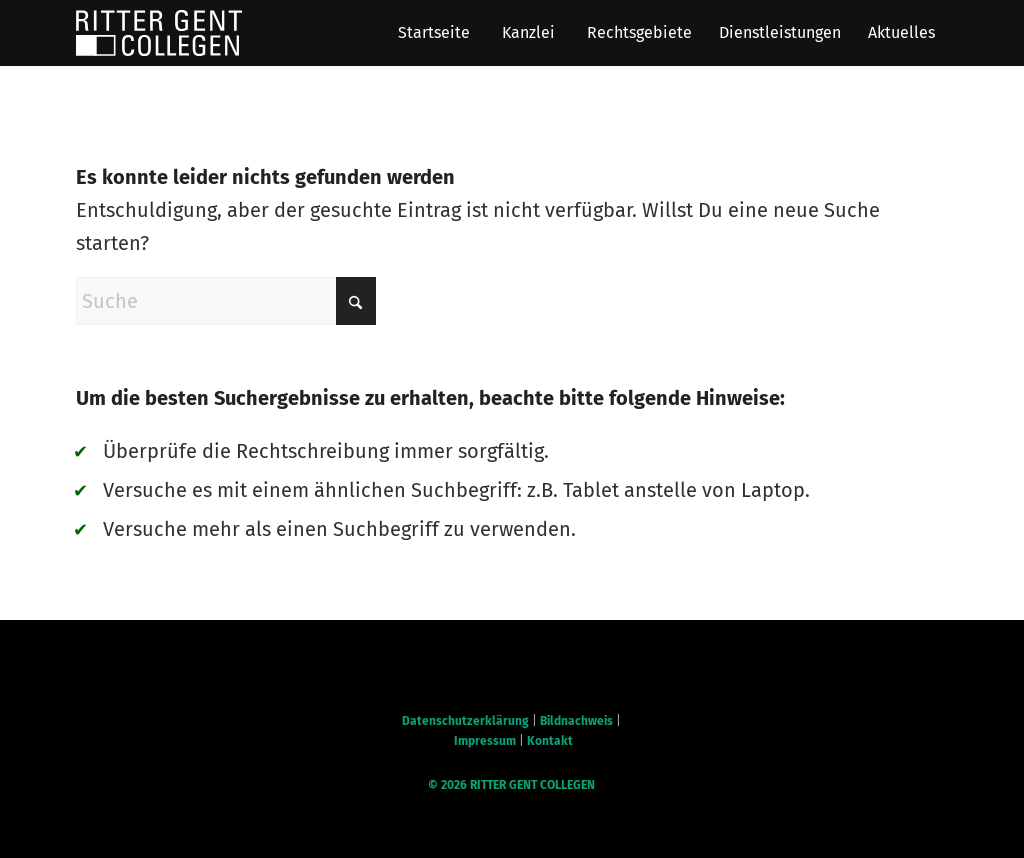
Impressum (485, 741)
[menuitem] (433, 33)
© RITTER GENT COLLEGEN (511, 785)
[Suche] (226, 301)
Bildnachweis (576, 721)
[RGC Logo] (159, 33)
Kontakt (550, 741)
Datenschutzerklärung (465, 721)
